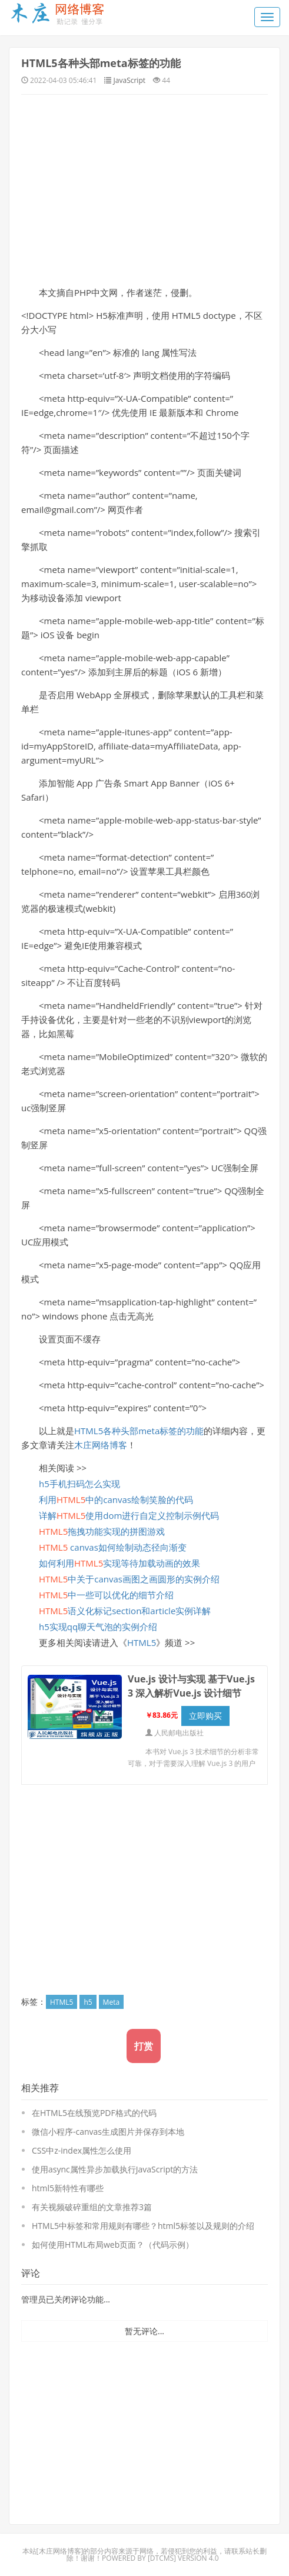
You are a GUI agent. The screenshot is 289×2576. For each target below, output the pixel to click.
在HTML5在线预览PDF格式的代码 (94, 2112)
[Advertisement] (144, 188)
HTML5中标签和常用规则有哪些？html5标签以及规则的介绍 (143, 2225)
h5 (88, 2002)
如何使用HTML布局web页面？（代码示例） (113, 2244)
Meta (111, 2002)
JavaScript (129, 80)
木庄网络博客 (100, 1445)
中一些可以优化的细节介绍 (106, 1595)
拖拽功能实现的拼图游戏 (102, 1531)
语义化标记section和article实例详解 (125, 1611)
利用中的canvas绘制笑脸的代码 (116, 1499)
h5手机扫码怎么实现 (79, 1483)
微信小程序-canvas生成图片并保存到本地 (108, 2131)
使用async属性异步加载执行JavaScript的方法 (115, 2169)
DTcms (162, 2558)
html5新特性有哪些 (68, 2188)
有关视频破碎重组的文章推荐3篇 (92, 2206)
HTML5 (141, 1642)
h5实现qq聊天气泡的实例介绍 (98, 1626)
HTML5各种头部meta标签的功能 (101, 63)
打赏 (143, 2046)
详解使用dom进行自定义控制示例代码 (129, 1515)
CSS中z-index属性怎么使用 (81, 2150)
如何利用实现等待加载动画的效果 (119, 1563)
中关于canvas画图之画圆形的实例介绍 (129, 1579)
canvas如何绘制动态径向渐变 (113, 1547)
